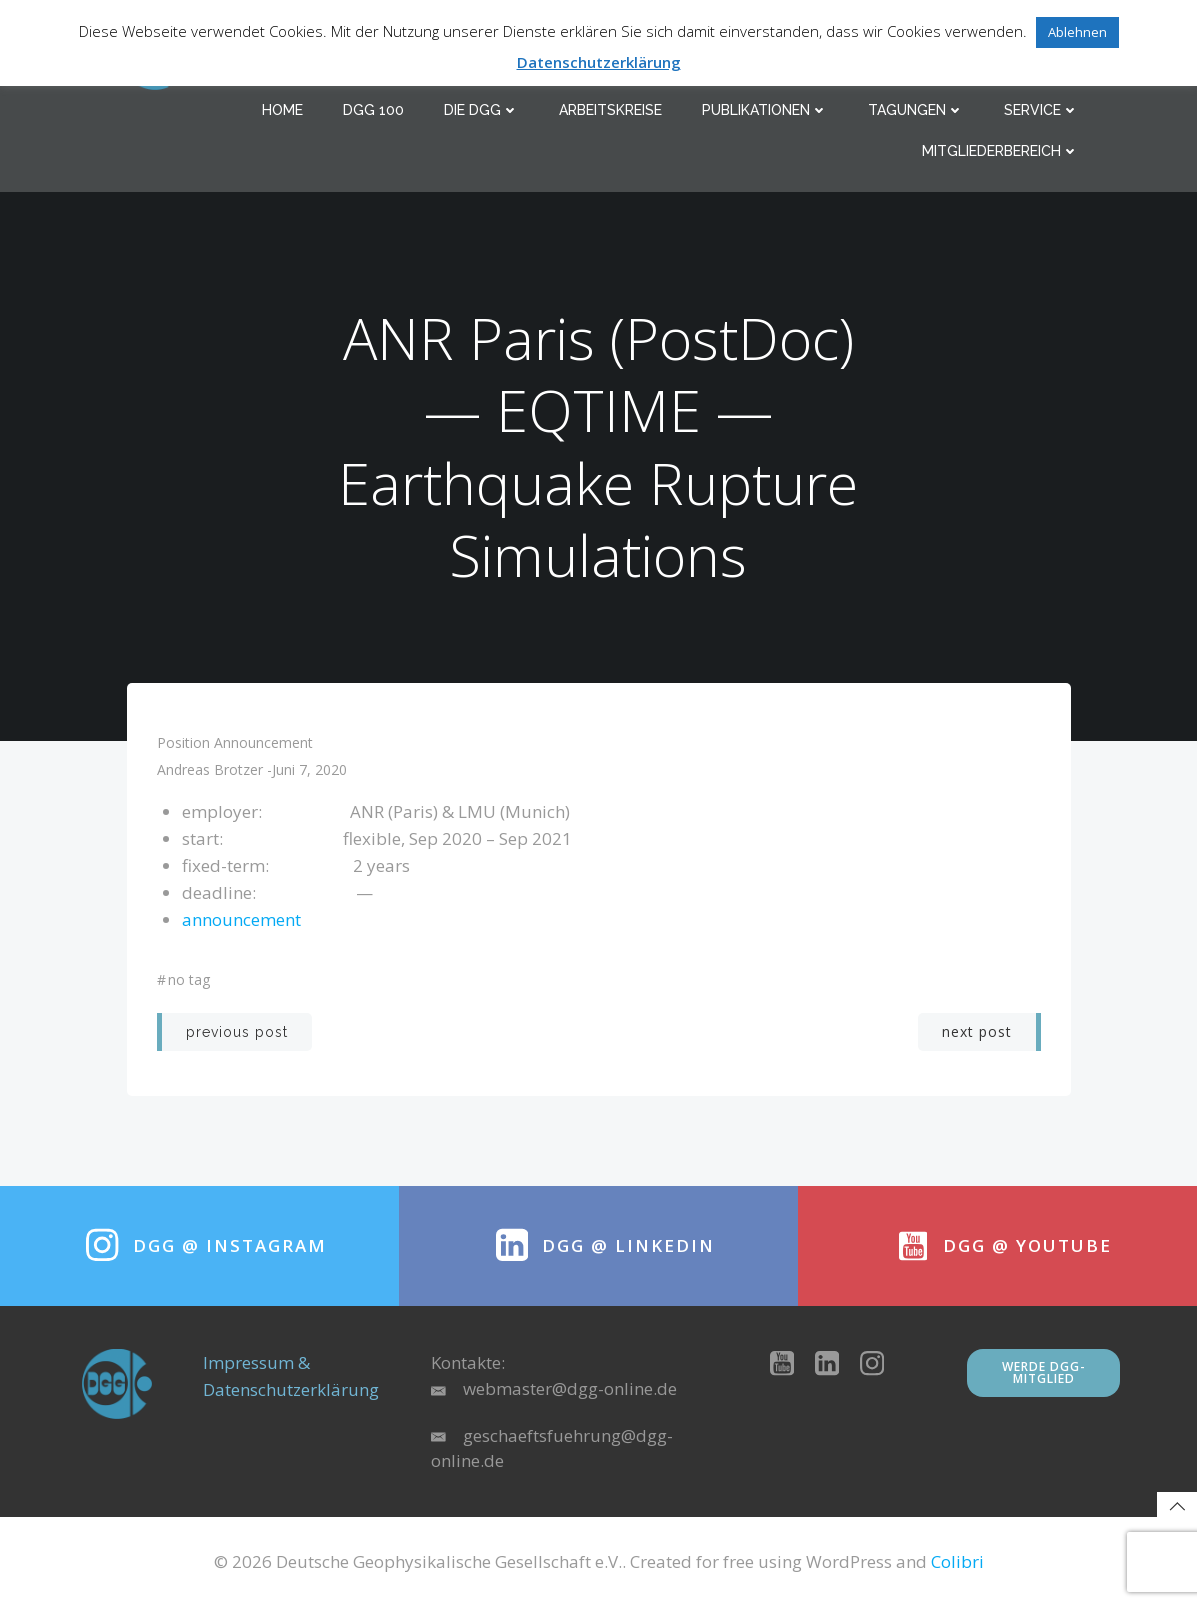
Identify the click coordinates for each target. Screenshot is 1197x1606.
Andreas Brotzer (210, 769)
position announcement (235, 742)
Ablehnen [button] (1077, 32)
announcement (241, 919)
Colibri (957, 1561)
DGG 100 (373, 110)
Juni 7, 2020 (309, 769)
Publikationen (765, 110)
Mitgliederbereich (1000, 151)
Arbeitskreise (610, 110)
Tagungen (916, 110)
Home (282, 110)
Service (1041, 110)
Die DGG (481, 110)
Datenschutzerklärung (599, 62)
